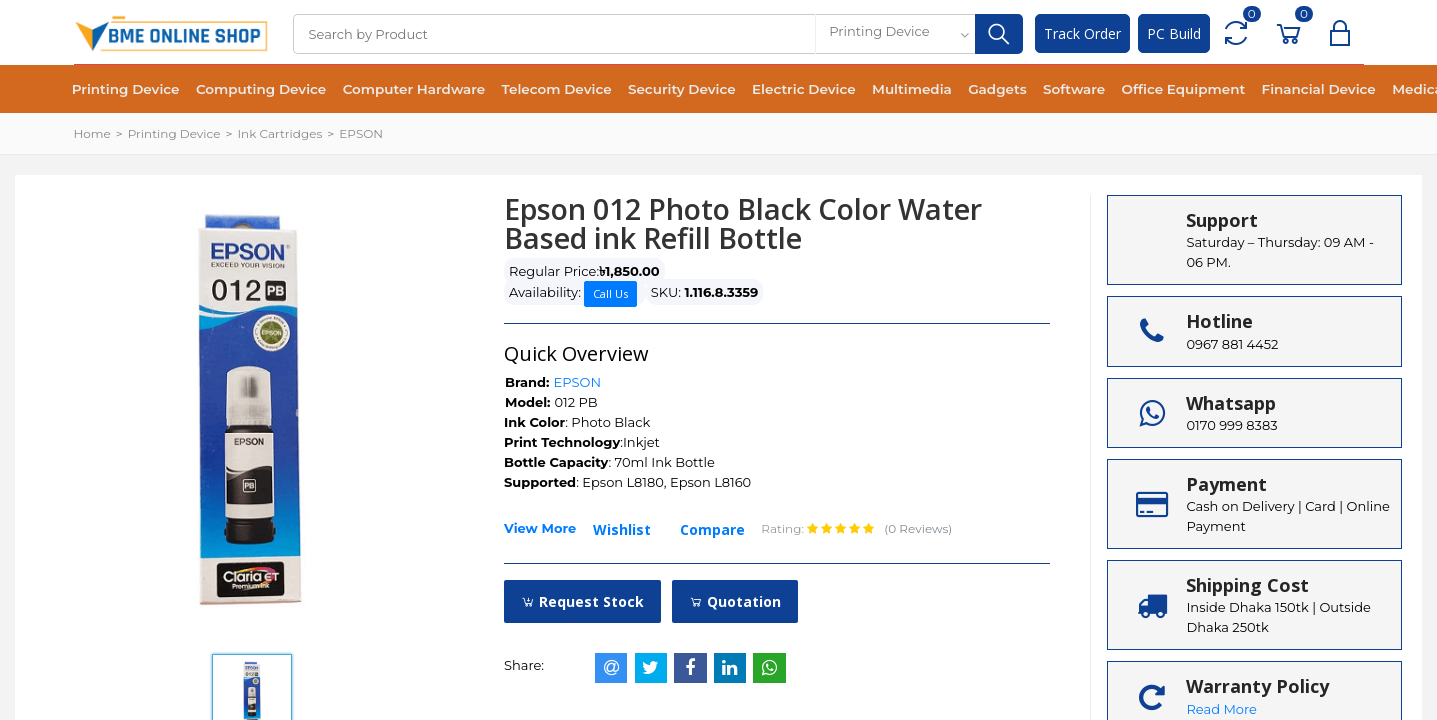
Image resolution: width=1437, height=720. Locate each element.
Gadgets (965, 90)
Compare (712, 529)
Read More (1221, 709)
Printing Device (124, 90)
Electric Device (780, 90)
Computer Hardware (403, 90)
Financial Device (1275, 90)
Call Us (610, 293)
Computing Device (254, 90)
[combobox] (895, 34)
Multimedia (883, 90)
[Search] (554, 34)
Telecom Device (541, 90)
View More (540, 528)
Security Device (662, 90)
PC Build (1174, 33)
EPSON (361, 133)
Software (1038, 90)
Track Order (1082, 33)
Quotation (735, 601)
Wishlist (622, 529)
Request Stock (582, 601)
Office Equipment (1143, 90)
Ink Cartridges (279, 133)
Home (92, 133)
